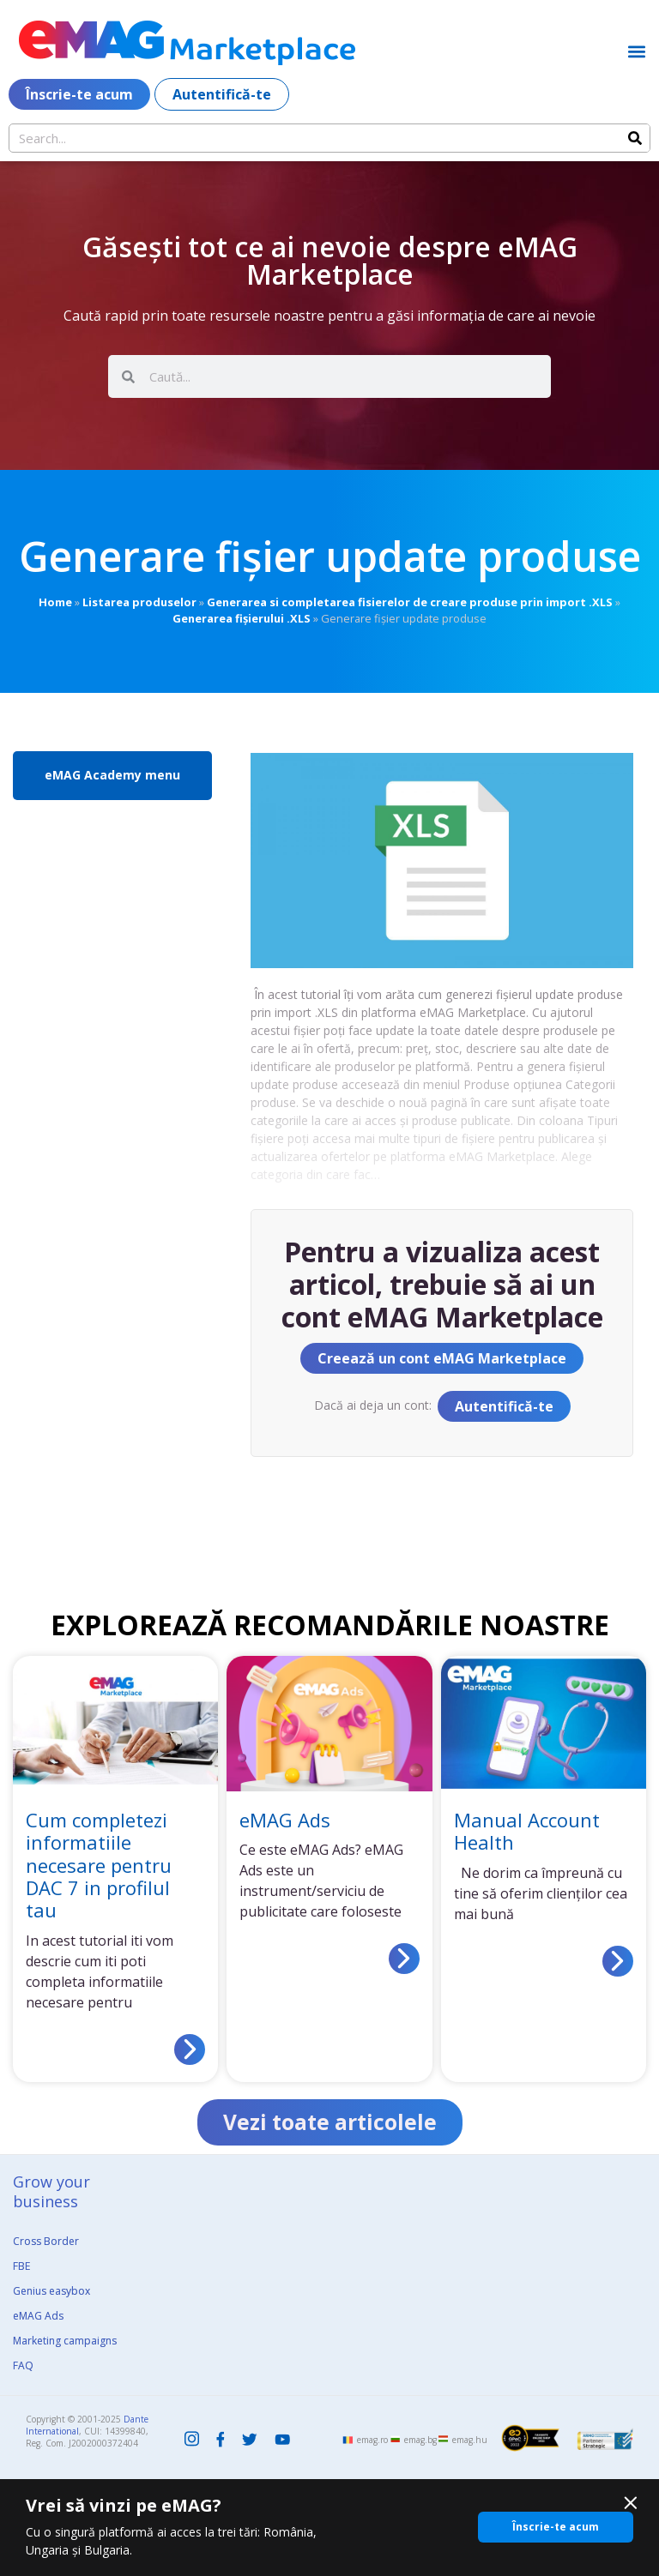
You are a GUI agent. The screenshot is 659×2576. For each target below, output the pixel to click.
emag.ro (372, 2441)
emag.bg (420, 2441)
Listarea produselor (139, 602)
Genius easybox (51, 2291)
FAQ (23, 2366)
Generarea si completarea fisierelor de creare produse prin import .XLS (410, 602)
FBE (21, 2267)
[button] (636, 51)
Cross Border (46, 2242)
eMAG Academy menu (112, 775)
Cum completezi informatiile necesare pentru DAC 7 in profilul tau (99, 1865)
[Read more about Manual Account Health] (617, 1961)
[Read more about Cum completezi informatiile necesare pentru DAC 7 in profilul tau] (189, 2049)
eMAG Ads (284, 1820)
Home (55, 602)
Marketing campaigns (65, 2341)
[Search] (635, 138)
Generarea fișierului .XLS (241, 618)
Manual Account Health (527, 1831)
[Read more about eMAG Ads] (404, 1958)
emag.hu (469, 2441)
